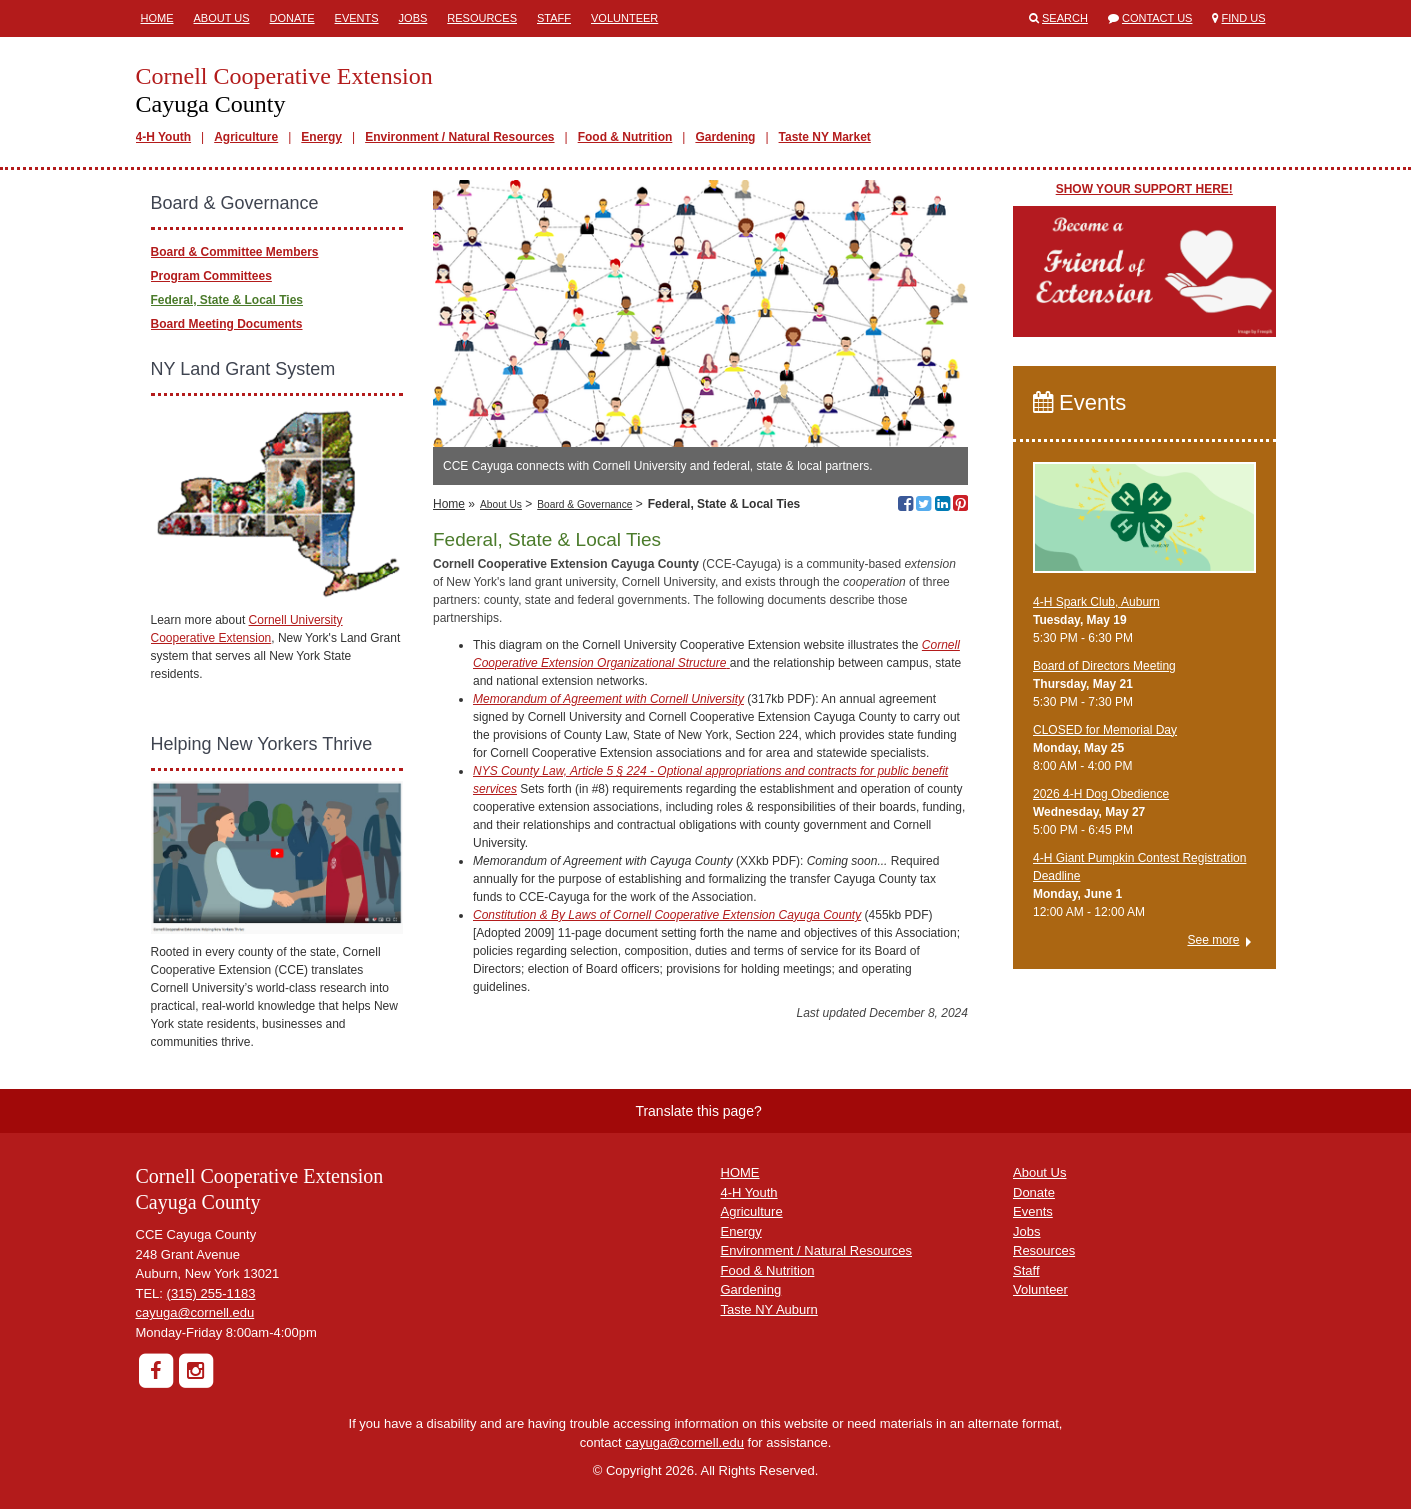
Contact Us (1157, 18)
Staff (554, 18)
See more (1213, 940)
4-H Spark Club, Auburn (1096, 602)
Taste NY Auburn (769, 1309)
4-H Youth (164, 137)
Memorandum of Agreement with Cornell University (608, 699)
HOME (740, 1172)
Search (1065, 18)
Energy (321, 137)
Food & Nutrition (625, 137)
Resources (482, 18)
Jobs (413, 18)
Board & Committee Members (235, 252)
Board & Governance (584, 504)
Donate (292, 18)
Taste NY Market (825, 137)
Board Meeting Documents (227, 324)
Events (357, 18)
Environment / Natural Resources (459, 137)
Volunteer (624, 18)
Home (157, 18)
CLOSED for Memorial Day (1105, 730)
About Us (222, 18)
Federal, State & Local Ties (227, 300)
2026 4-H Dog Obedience (1101, 794)
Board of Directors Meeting (1104, 666)
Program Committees (211, 276)
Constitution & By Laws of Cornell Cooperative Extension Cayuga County (667, 915)
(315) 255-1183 (211, 1293)
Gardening (725, 137)
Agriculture (246, 137)
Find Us (1244, 18)
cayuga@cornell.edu (195, 1312)
